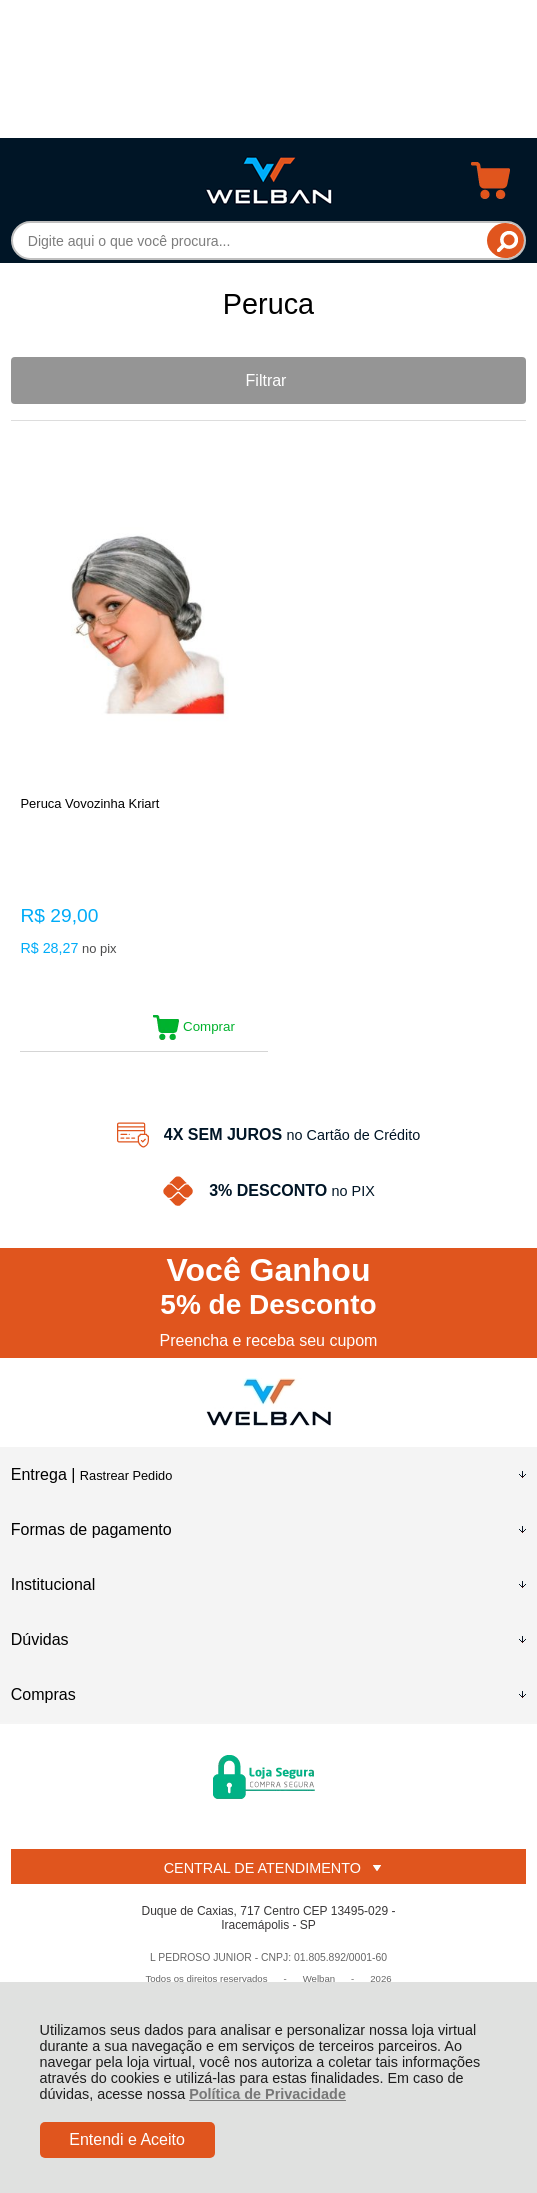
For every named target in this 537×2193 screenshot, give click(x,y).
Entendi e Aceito (127, 2139)
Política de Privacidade (267, 2094)
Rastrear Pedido (126, 1475)
